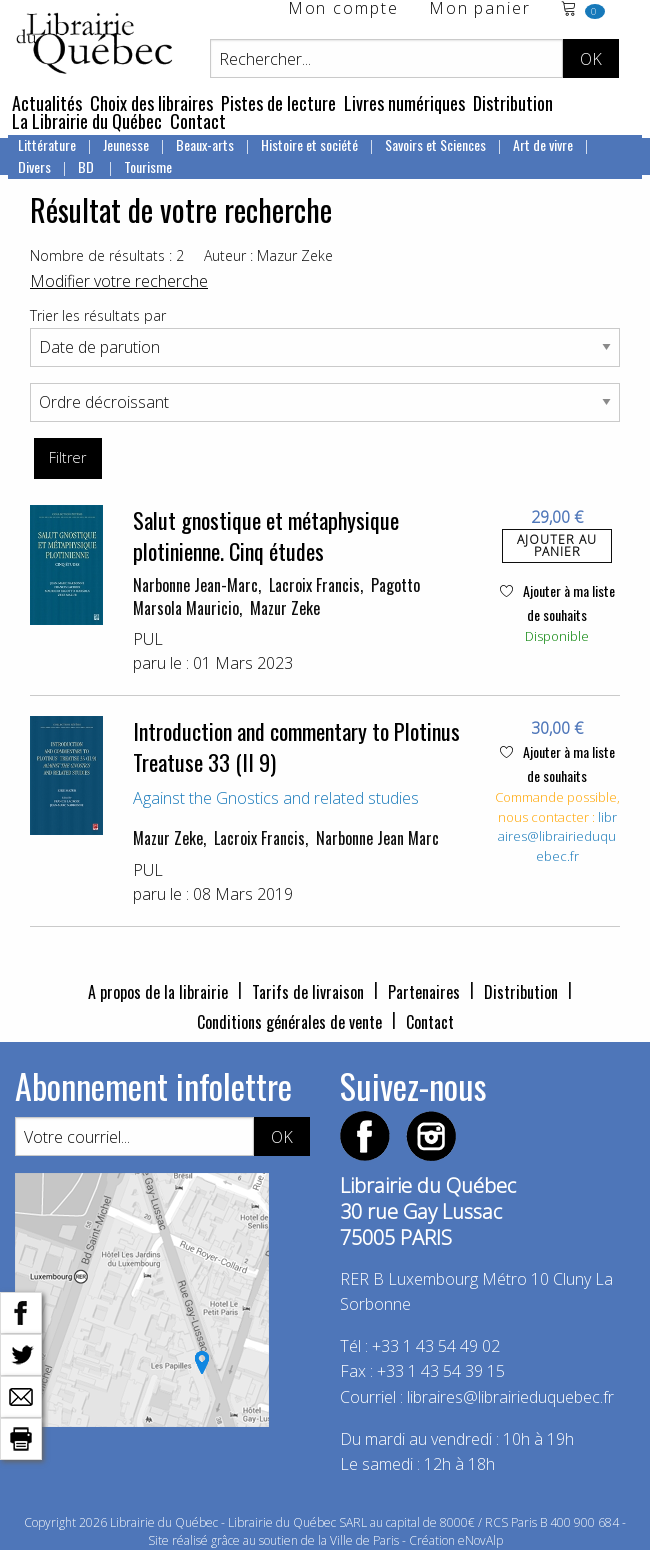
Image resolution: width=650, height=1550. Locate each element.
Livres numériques (404, 103)
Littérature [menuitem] (47, 144)
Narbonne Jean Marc (377, 838)
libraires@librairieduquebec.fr (557, 836)
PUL (148, 639)
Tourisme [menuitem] (148, 166)
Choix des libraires (151, 103)
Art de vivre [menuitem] (543, 144)
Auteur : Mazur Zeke (268, 255)
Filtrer (67, 457)
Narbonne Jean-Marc (195, 585)
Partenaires (424, 992)
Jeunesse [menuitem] (126, 144)
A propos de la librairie (158, 992)
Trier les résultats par (98, 315)
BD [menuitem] (87, 166)
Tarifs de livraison (308, 992)
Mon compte (343, 9)
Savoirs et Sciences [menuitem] (435, 144)
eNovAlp (480, 1540)
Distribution (513, 103)
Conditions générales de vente (289, 1022)
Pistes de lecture (278, 103)
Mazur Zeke (285, 608)
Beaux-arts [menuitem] (205, 144)
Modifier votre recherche (119, 281)
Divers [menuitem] (34, 166)
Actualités (47, 103)
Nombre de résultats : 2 (107, 255)
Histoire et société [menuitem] (309, 144)
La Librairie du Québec (87, 121)
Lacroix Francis (314, 585)
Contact (198, 121)
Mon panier (480, 9)
